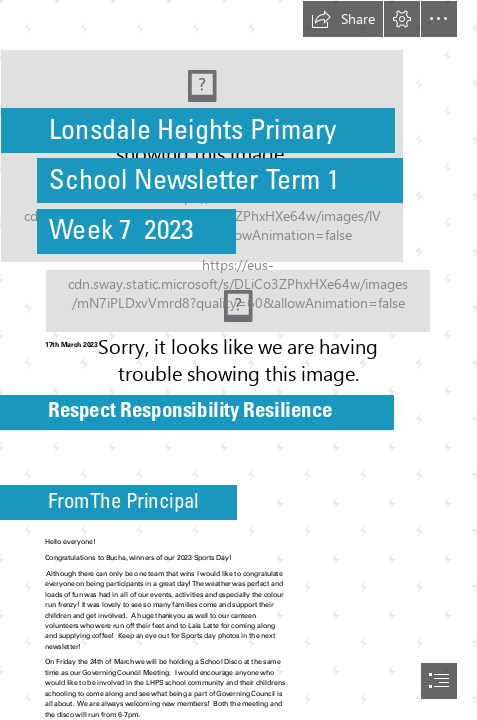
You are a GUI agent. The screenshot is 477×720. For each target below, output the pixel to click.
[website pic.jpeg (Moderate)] (238, 301)
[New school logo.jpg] (238, 131)
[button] (343, 19)
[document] (238, 360)
